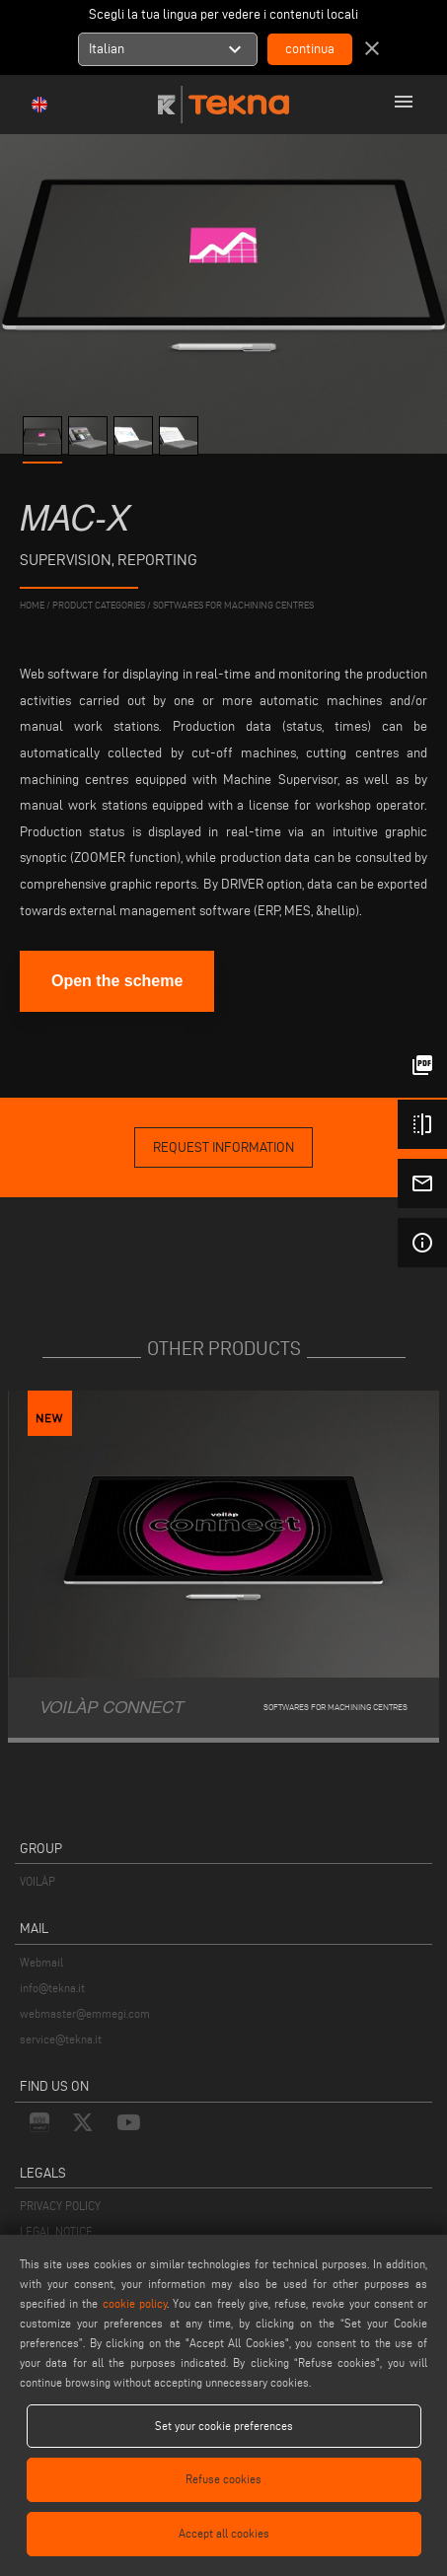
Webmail (41, 1962)
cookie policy (135, 2303)
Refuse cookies (223, 2478)
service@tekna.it (61, 2039)
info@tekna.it (52, 1987)
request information (223, 1147)
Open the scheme (117, 980)
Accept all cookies (224, 2533)
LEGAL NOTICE (56, 2231)
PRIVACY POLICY (60, 2205)
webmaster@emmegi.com (85, 2013)
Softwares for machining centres (233, 605)
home (32, 605)
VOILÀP (37, 1881)
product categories (98, 605)
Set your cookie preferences (224, 2425)
